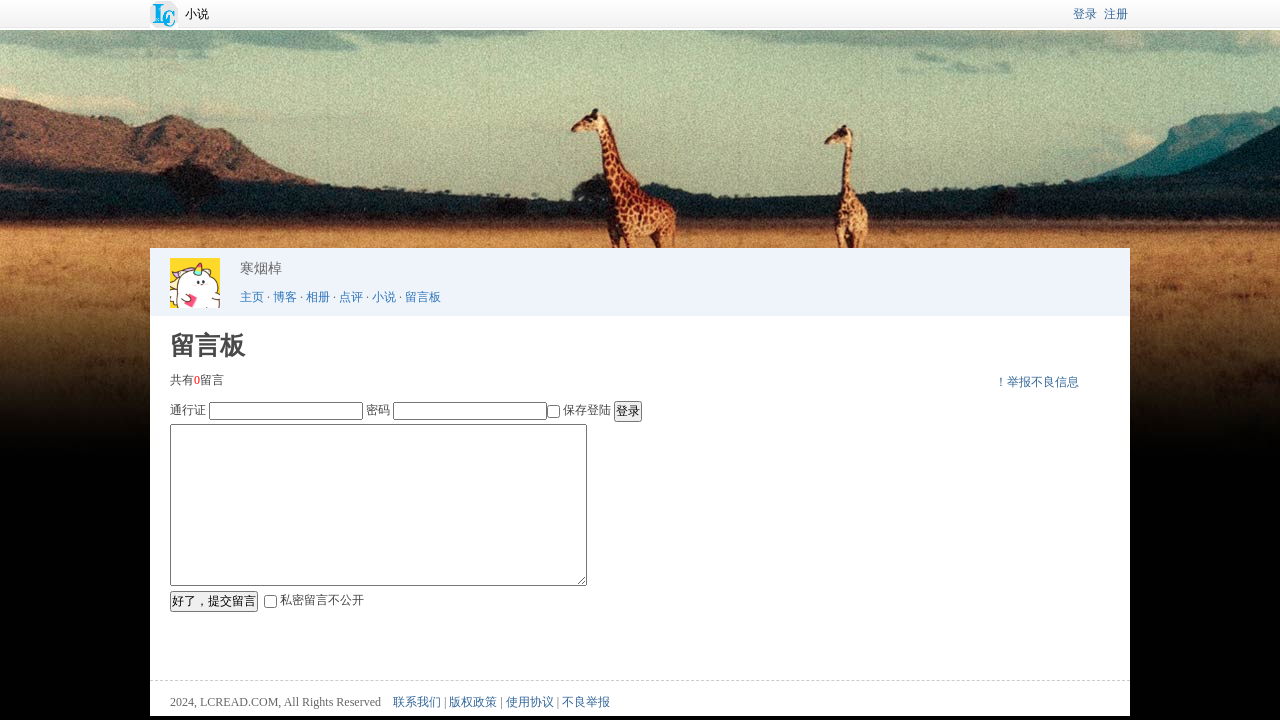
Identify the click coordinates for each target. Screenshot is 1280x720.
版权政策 (473, 702)
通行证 (188, 410)
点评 (351, 297)
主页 (252, 297)
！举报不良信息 (1037, 382)
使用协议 (530, 702)
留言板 (423, 297)
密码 (378, 410)
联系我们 (417, 702)
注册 (1116, 14)
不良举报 (586, 702)
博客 (285, 297)
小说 (197, 14)
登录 (1085, 14)
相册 (318, 297)
